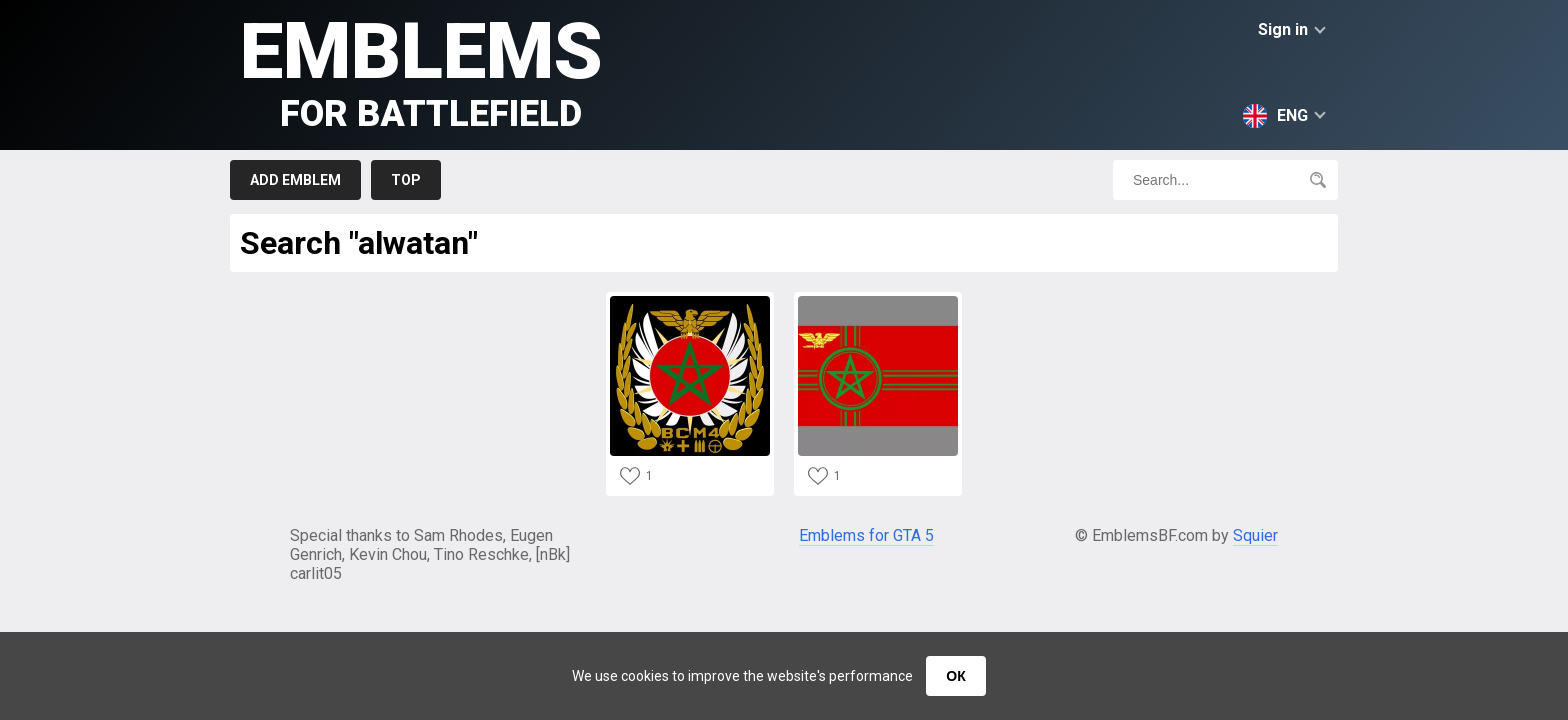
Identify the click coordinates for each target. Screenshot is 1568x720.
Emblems (421, 70)
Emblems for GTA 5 (866, 535)
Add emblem (295, 180)
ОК (955, 676)
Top (406, 180)
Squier (1255, 535)
